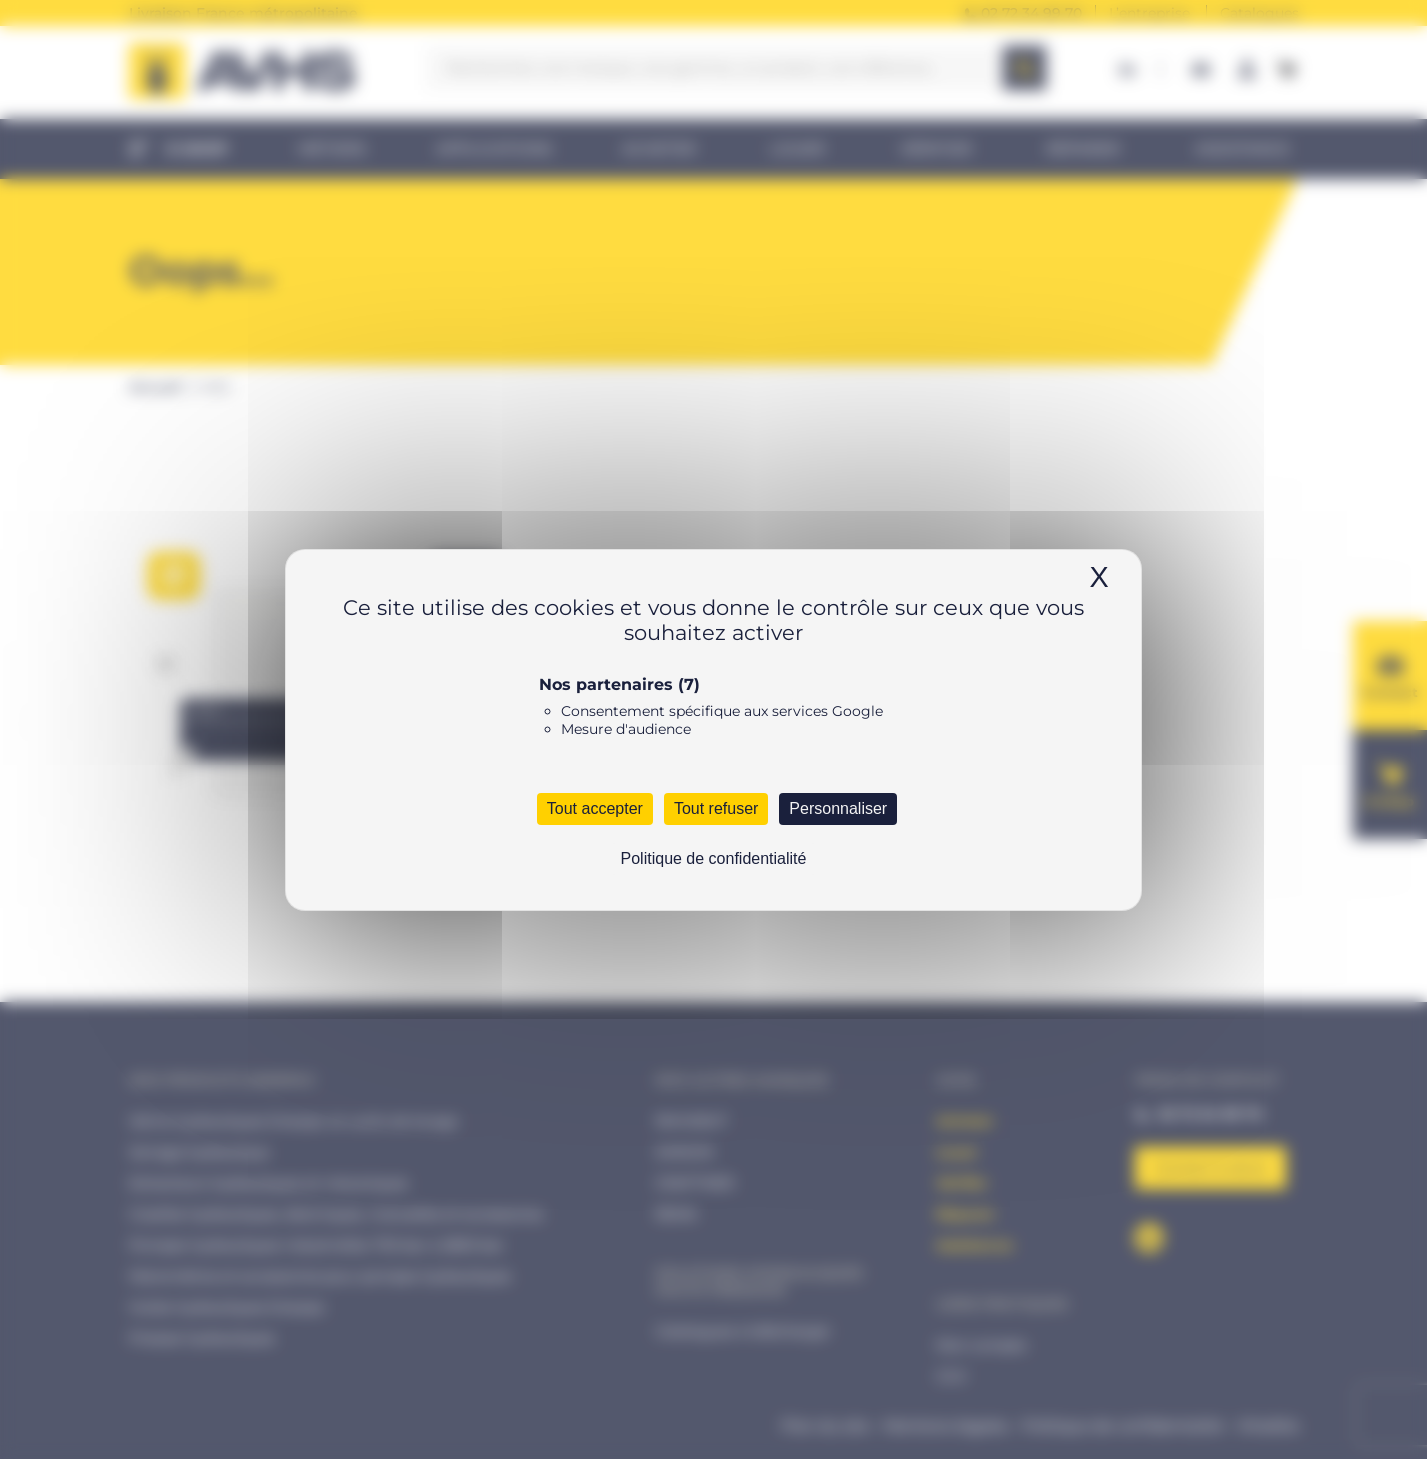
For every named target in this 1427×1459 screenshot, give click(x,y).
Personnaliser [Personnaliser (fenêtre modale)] (838, 808)
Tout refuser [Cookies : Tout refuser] (716, 808)
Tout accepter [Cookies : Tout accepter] (595, 808)
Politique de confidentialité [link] (714, 858)
